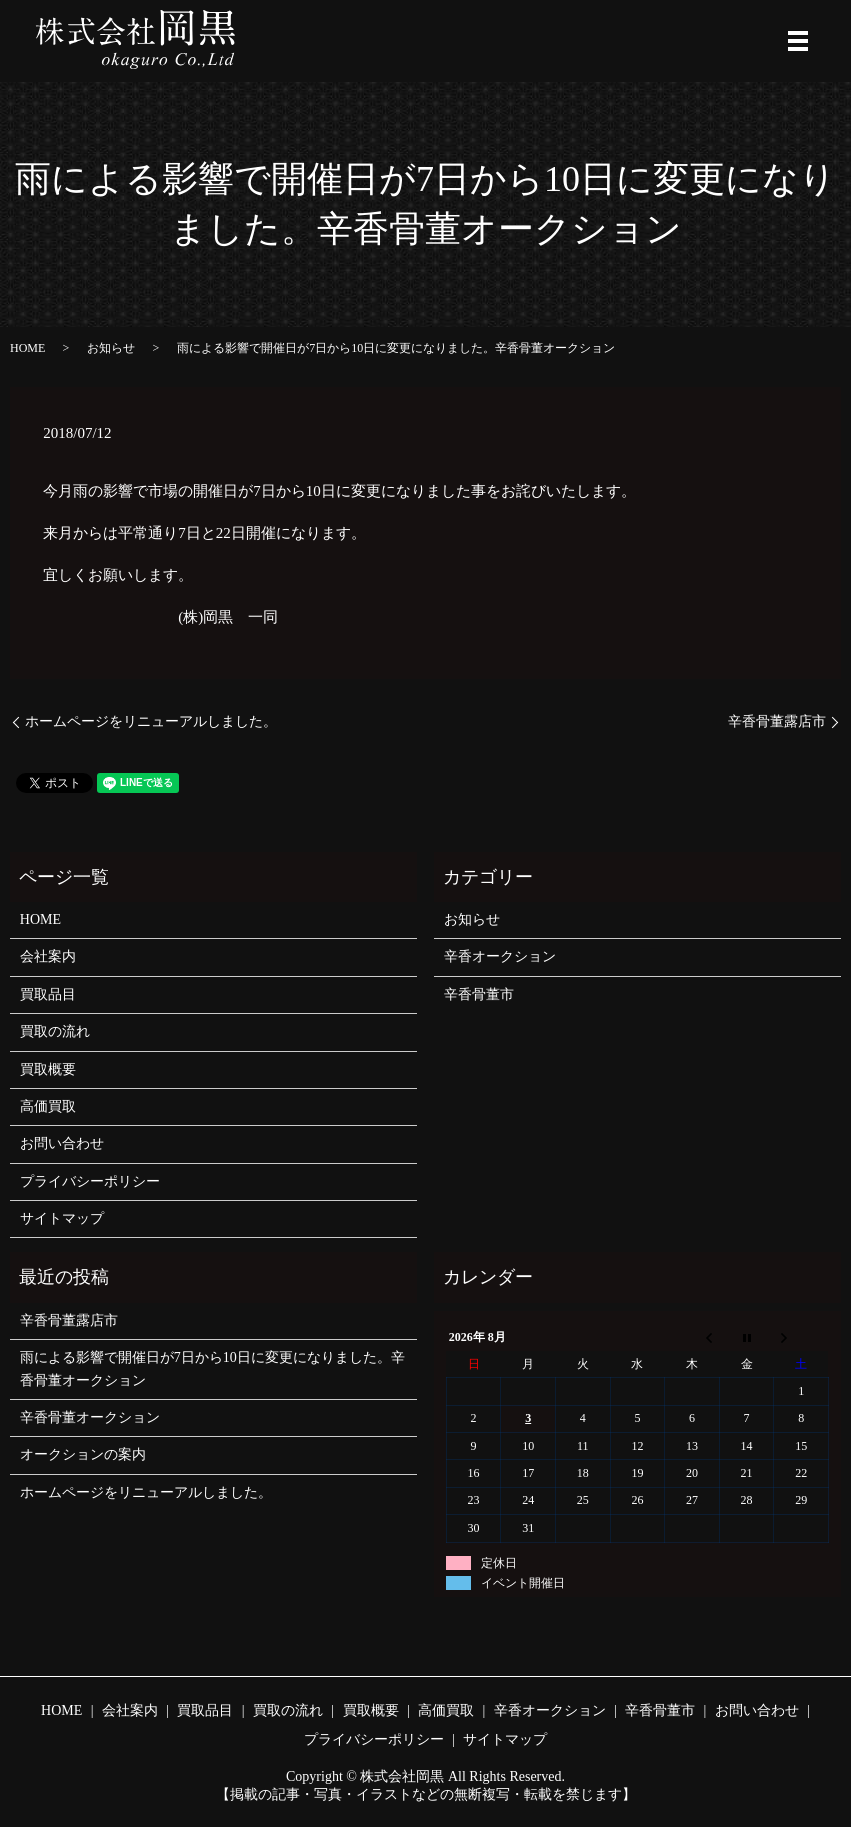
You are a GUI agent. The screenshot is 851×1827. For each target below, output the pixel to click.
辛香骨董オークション (90, 1417)
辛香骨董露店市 (777, 721)
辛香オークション (500, 956)
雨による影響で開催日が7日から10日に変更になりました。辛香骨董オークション (212, 1368)
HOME (27, 348)
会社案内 (48, 956)
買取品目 (48, 994)
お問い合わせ (62, 1143)
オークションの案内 (83, 1454)
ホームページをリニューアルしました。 (151, 721)
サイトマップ (62, 1218)
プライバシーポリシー (90, 1181)
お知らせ (111, 348)
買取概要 (48, 1069)
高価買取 (48, 1106)
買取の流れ (55, 1031)
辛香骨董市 (479, 994)
